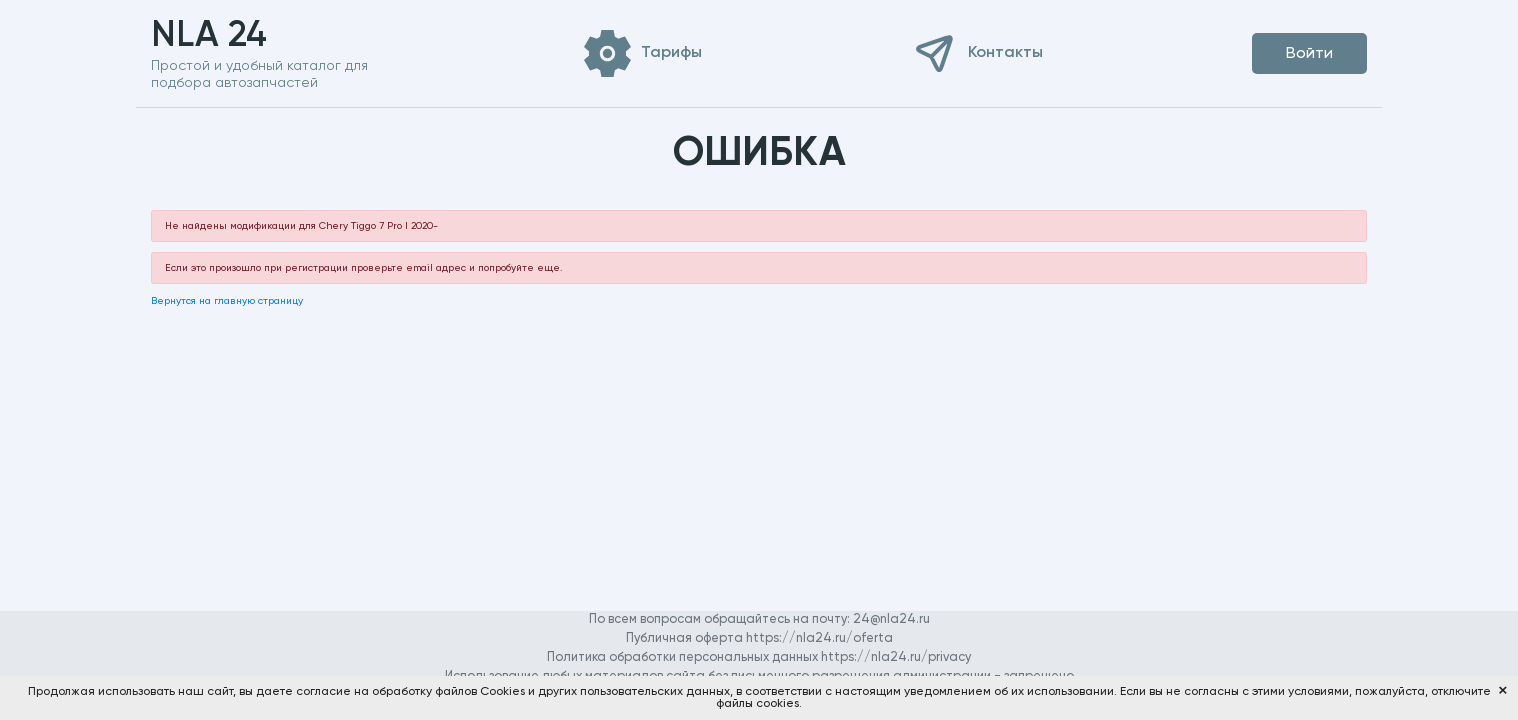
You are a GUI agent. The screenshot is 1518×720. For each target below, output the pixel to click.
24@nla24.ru (891, 619)
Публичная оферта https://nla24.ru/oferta (759, 638)
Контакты (1005, 53)
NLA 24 (240, 36)
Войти (1309, 54)
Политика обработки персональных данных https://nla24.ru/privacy (759, 657)
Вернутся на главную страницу (227, 301)
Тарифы (671, 53)
